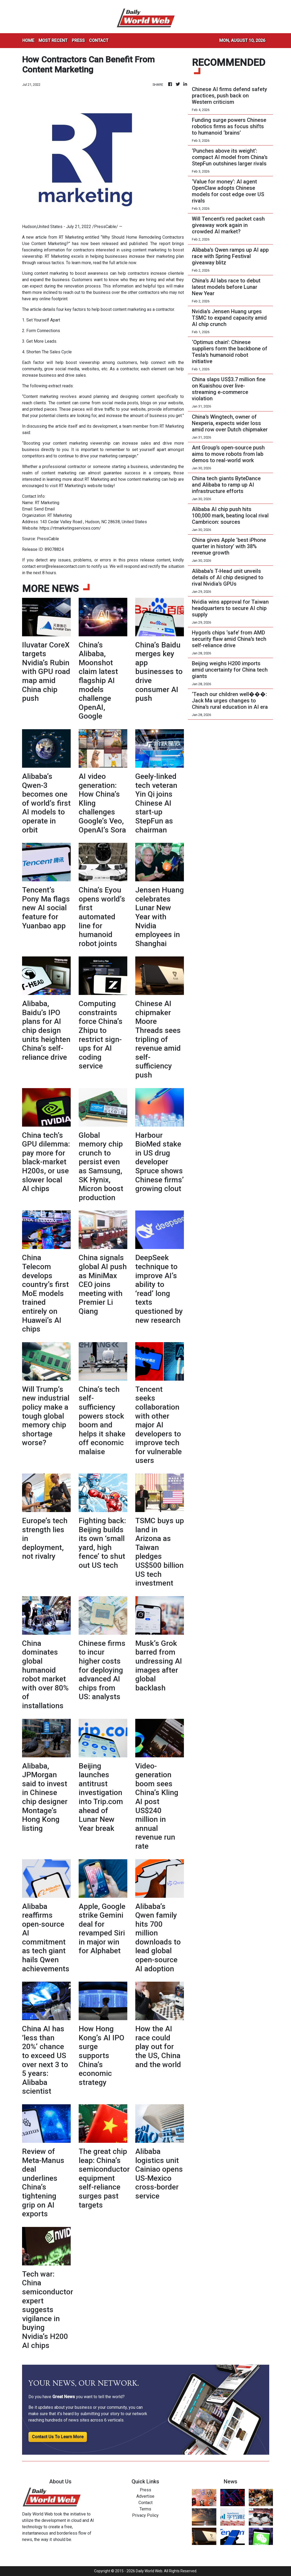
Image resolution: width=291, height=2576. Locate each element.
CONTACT (98, 40)
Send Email (44, 509)
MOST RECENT (53, 40)
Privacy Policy (145, 2515)
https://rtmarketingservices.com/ (70, 528)
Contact (145, 2502)
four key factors (71, 309)
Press (145, 2489)
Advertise (145, 2496)
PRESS (78, 40)
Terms (145, 2508)
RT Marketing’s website (80, 485)
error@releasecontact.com (61, 566)
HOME (28, 40)
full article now (122, 262)
